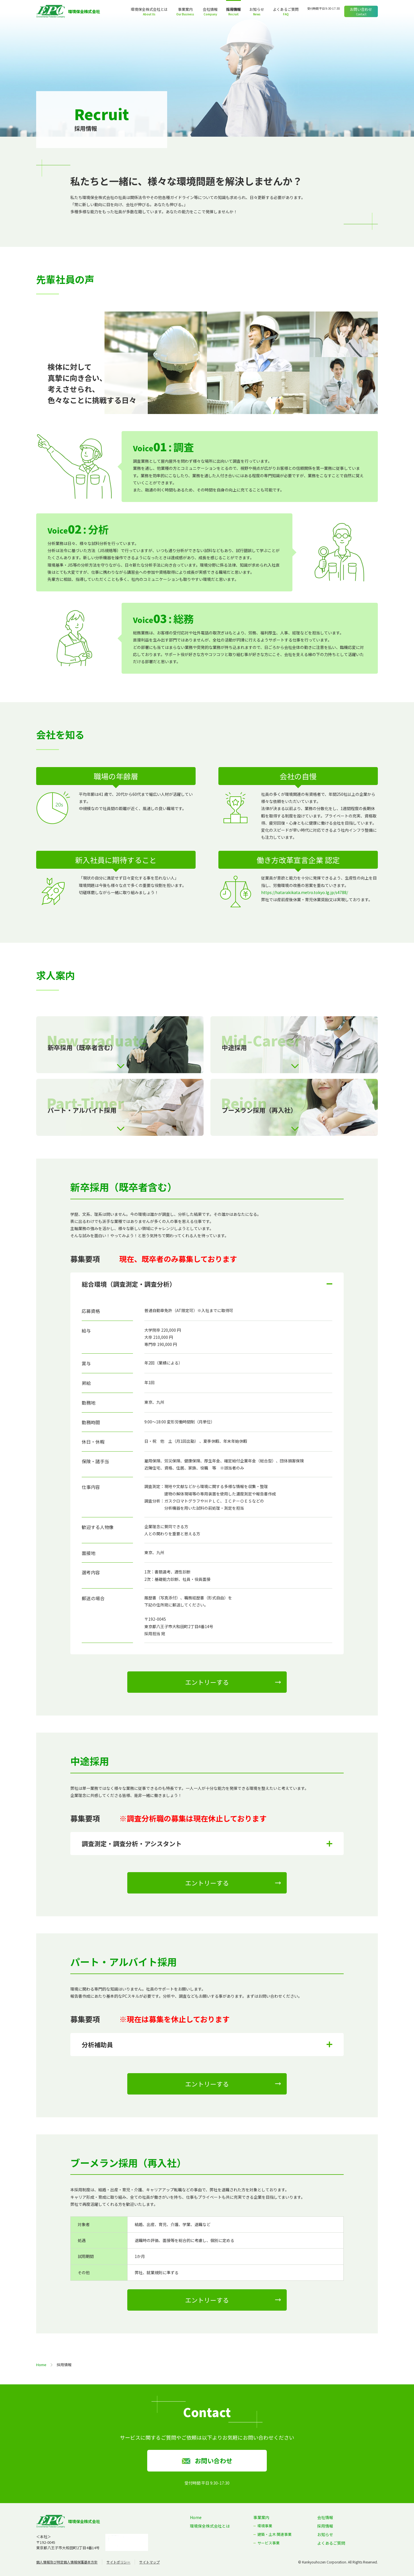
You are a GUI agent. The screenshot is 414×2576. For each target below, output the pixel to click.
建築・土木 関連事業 (274, 2534)
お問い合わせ (361, 9)
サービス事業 (268, 2543)
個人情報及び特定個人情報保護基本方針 (67, 2561)
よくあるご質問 (286, 9)
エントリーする (207, 1681)
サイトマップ (149, 2561)
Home (41, 2364)
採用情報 (233, 9)
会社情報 (210, 9)
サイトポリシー (118, 2561)
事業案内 (185, 9)
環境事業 (264, 2525)
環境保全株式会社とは (149, 9)
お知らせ (256, 9)
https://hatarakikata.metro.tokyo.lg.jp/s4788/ (304, 892)
